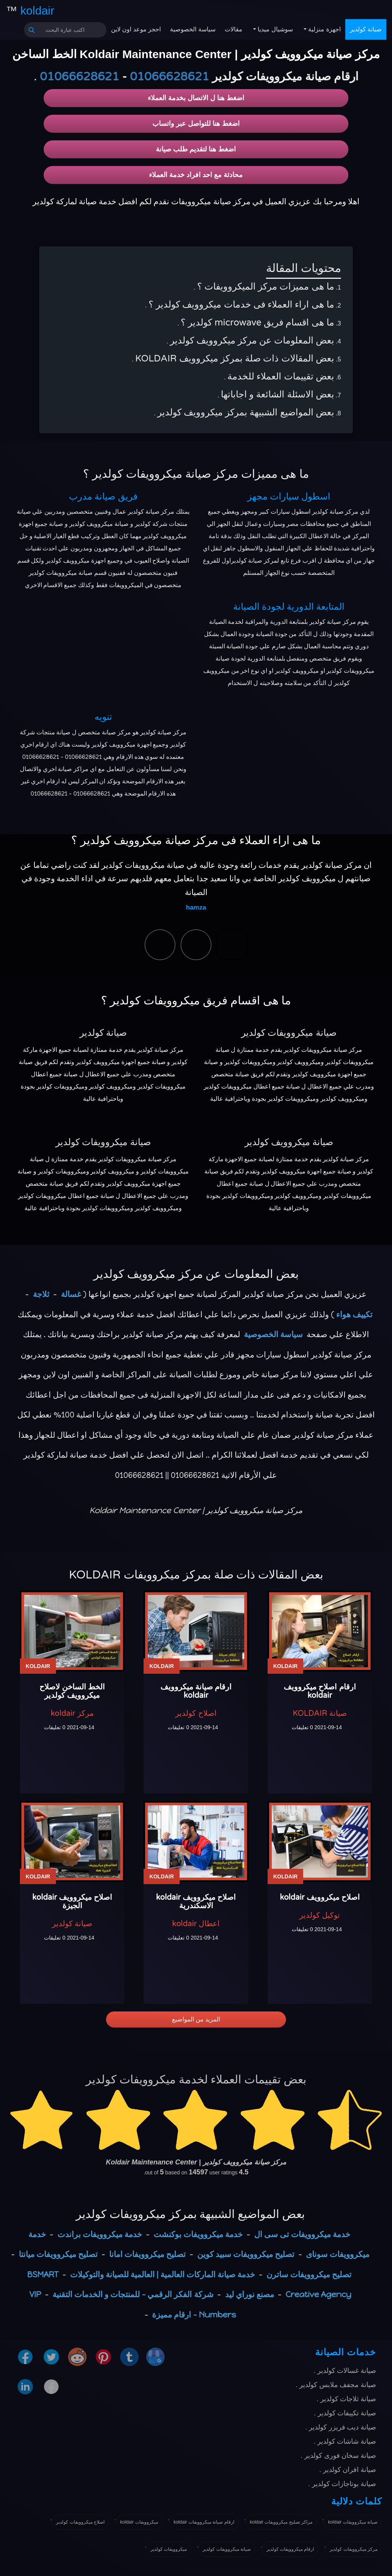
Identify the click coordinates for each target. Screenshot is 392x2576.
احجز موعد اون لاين (136, 29)
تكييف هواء (354, 1314)
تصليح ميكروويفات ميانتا (58, 2254)
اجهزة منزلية (324, 29)
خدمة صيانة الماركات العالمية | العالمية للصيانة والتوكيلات (162, 2274)
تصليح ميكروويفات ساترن (308, 2274)
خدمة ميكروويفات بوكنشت (198, 2234)
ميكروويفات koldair (139, 2522)
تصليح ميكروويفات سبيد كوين (245, 2254)
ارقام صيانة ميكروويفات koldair (203, 2522)
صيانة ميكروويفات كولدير (288, 1032)
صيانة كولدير (366, 29)
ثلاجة (41, 1294)
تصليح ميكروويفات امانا (147, 2254)
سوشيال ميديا (274, 29)
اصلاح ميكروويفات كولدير (80, 2522)
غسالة (71, 1294)
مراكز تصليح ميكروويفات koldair (281, 2522)
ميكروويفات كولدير (168, 2549)
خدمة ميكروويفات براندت (99, 2234)
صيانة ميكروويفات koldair (352, 2522)
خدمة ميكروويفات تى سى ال (302, 2234)
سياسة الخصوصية (192, 29)
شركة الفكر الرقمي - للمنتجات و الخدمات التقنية (132, 2294)
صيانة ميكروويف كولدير (289, 1142)
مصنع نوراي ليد (249, 2294)
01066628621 (169, 77)
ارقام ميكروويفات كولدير (290, 2549)
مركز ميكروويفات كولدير (353, 2549)
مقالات (233, 29)
